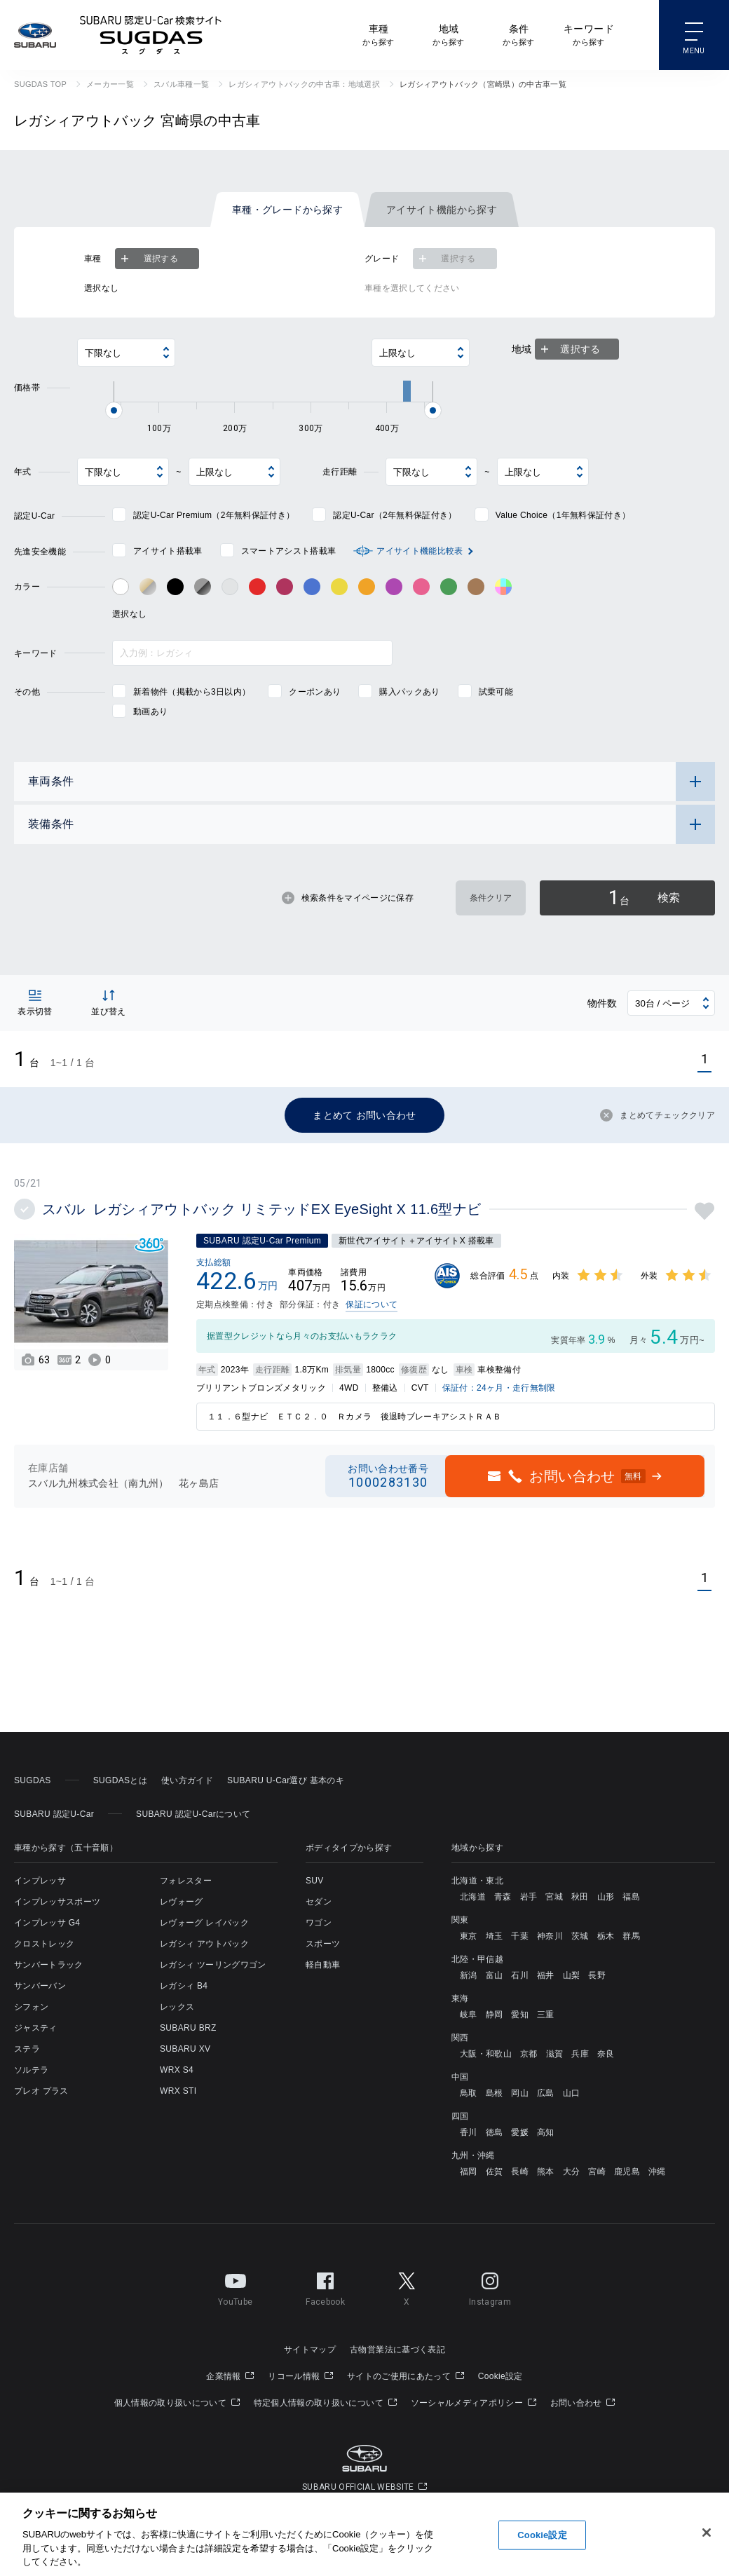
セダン (319, 1902)
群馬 (631, 1936)
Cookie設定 (500, 2376)
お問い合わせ (582, 2403)
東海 (460, 1998)
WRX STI (178, 2091)
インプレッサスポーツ (57, 1902)
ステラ (27, 2049)
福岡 (468, 2171)
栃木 (606, 1936)
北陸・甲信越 (477, 1959)
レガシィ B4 (183, 1986)
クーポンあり (315, 692)
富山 (494, 1975)
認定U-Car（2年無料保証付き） (394, 515)
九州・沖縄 (473, 2155)
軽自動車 (323, 1965)
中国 (460, 2077)
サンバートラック (48, 1965)
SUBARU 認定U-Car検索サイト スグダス (150, 35)
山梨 (571, 1975)
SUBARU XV (185, 2049)
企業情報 (230, 2376)
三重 (545, 2014)
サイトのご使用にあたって (405, 2376)
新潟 (468, 1975)
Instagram (490, 2286)
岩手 (529, 1897)
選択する (148, 259)
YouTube (235, 2286)
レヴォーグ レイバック (204, 1923)
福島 (631, 1897)
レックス (177, 2007)
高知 (545, 2132)
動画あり (150, 711)
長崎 (520, 2171)
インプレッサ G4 (47, 1923)
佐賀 (494, 2171)
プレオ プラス (41, 2091)
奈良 (606, 2054)
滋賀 (555, 2054)
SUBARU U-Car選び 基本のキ (285, 1780)
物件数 (602, 1003)
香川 (468, 2132)
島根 (494, 2093)
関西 (460, 2038)
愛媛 (520, 2132)
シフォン (31, 2007)
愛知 (520, 2014)
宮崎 (597, 2171)
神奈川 (550, 1936)
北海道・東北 (477, 1881)
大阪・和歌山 (486, 2054)
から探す (378, 34)
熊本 (545, 2171)
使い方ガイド (187, 1780)
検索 (644, 897)
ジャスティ (35, 2028)
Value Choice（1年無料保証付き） (563, 515)
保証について (371, 1304)
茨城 (580, 1936)
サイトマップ (310, 2349)
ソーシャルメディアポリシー (473, 2403)
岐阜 (468, 2014)
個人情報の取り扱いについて (177, 2403)
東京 (468, 1936)
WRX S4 (176, 2070)
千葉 (520, 1936)
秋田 (580, 1897)
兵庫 (580, 2054)
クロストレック (44, 1944)
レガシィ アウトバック (204, 1944)
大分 (571, 2171)
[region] (364, 2534)
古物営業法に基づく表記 (397, 2349)
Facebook (325, 2286)
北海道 (473, 1897)
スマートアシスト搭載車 (288, 551)
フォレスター (186, 1881)
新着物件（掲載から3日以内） (191, 692)
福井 (545, 1975)
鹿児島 (627, 2171)
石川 (520, 1975)
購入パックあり (409, 692)
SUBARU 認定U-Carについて (193, 1814)
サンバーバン (40, 1986)
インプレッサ (40, 1881)
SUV (315, 1881)
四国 (460, 2116)
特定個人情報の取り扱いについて (325, 2403)
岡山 (520, 2093)
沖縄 (657, 2171)
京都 (529, 2054)
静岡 (494, 2014)
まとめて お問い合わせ (364, 1115)
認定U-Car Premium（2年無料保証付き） (213, 515)
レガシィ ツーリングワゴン (213, 1965)
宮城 (554, 1897)
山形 (606, 1897)
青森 (503, 1897)
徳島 (494, 2132)
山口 (571, 2093)
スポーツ (323, 1944)
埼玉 (494, 1936)
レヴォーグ (181, 1902)
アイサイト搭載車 (168, 551)
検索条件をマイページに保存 (348, 898)
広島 (545, 2093)
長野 (597, 1975)
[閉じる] (706, 2532)
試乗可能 (496, 692)
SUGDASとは (120, 1780)
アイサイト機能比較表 (419, 551)
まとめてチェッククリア (657, 1115)
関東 (460, 1920)
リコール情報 (300, 2376)
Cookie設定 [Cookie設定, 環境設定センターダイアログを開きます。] (541, 2535)
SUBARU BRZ (188, 2028)
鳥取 (468, 2093)
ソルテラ (31, 2070)
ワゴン (319, 1923)
